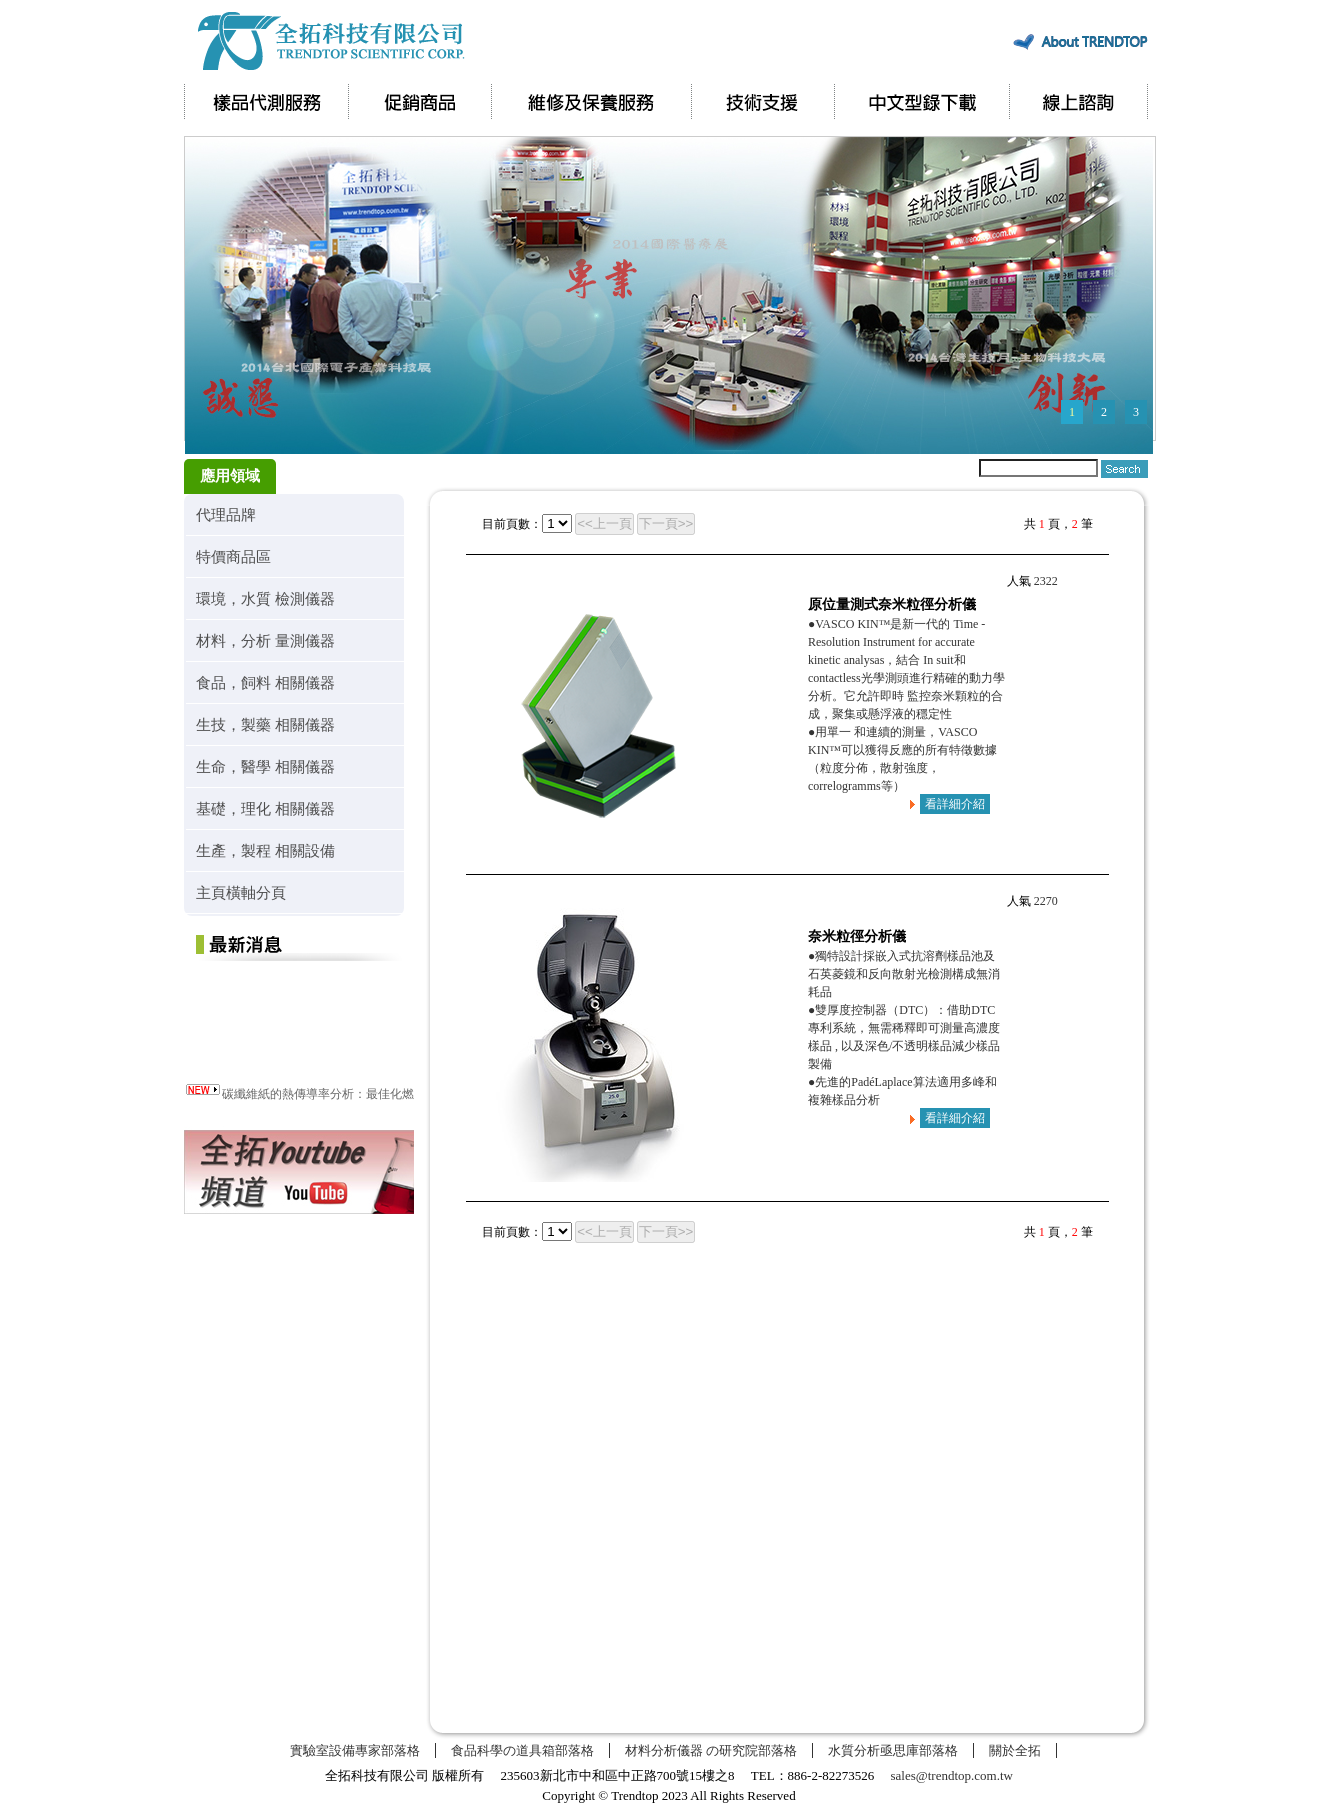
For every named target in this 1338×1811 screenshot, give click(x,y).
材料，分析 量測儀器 (265, 640)
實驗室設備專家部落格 (355, 1750)
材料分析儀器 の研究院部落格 (711, 1750)
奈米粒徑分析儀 (857, 936)
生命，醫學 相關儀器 (265, 766)
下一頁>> (666, 523)
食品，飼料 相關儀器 (265, 682)
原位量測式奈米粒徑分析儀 (892, 604)
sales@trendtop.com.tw (952, 1775)
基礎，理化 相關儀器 (265, 808)
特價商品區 (233, 556)
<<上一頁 (604, 523)
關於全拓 (1015, 1750)
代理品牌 (226, 514)
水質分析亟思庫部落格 (893, 1750)
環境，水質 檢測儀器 (265, 598)
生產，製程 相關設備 (265, 850)
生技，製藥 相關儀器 (265, 724)
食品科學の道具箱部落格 (522, 1750)
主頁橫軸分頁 (241, 892)
